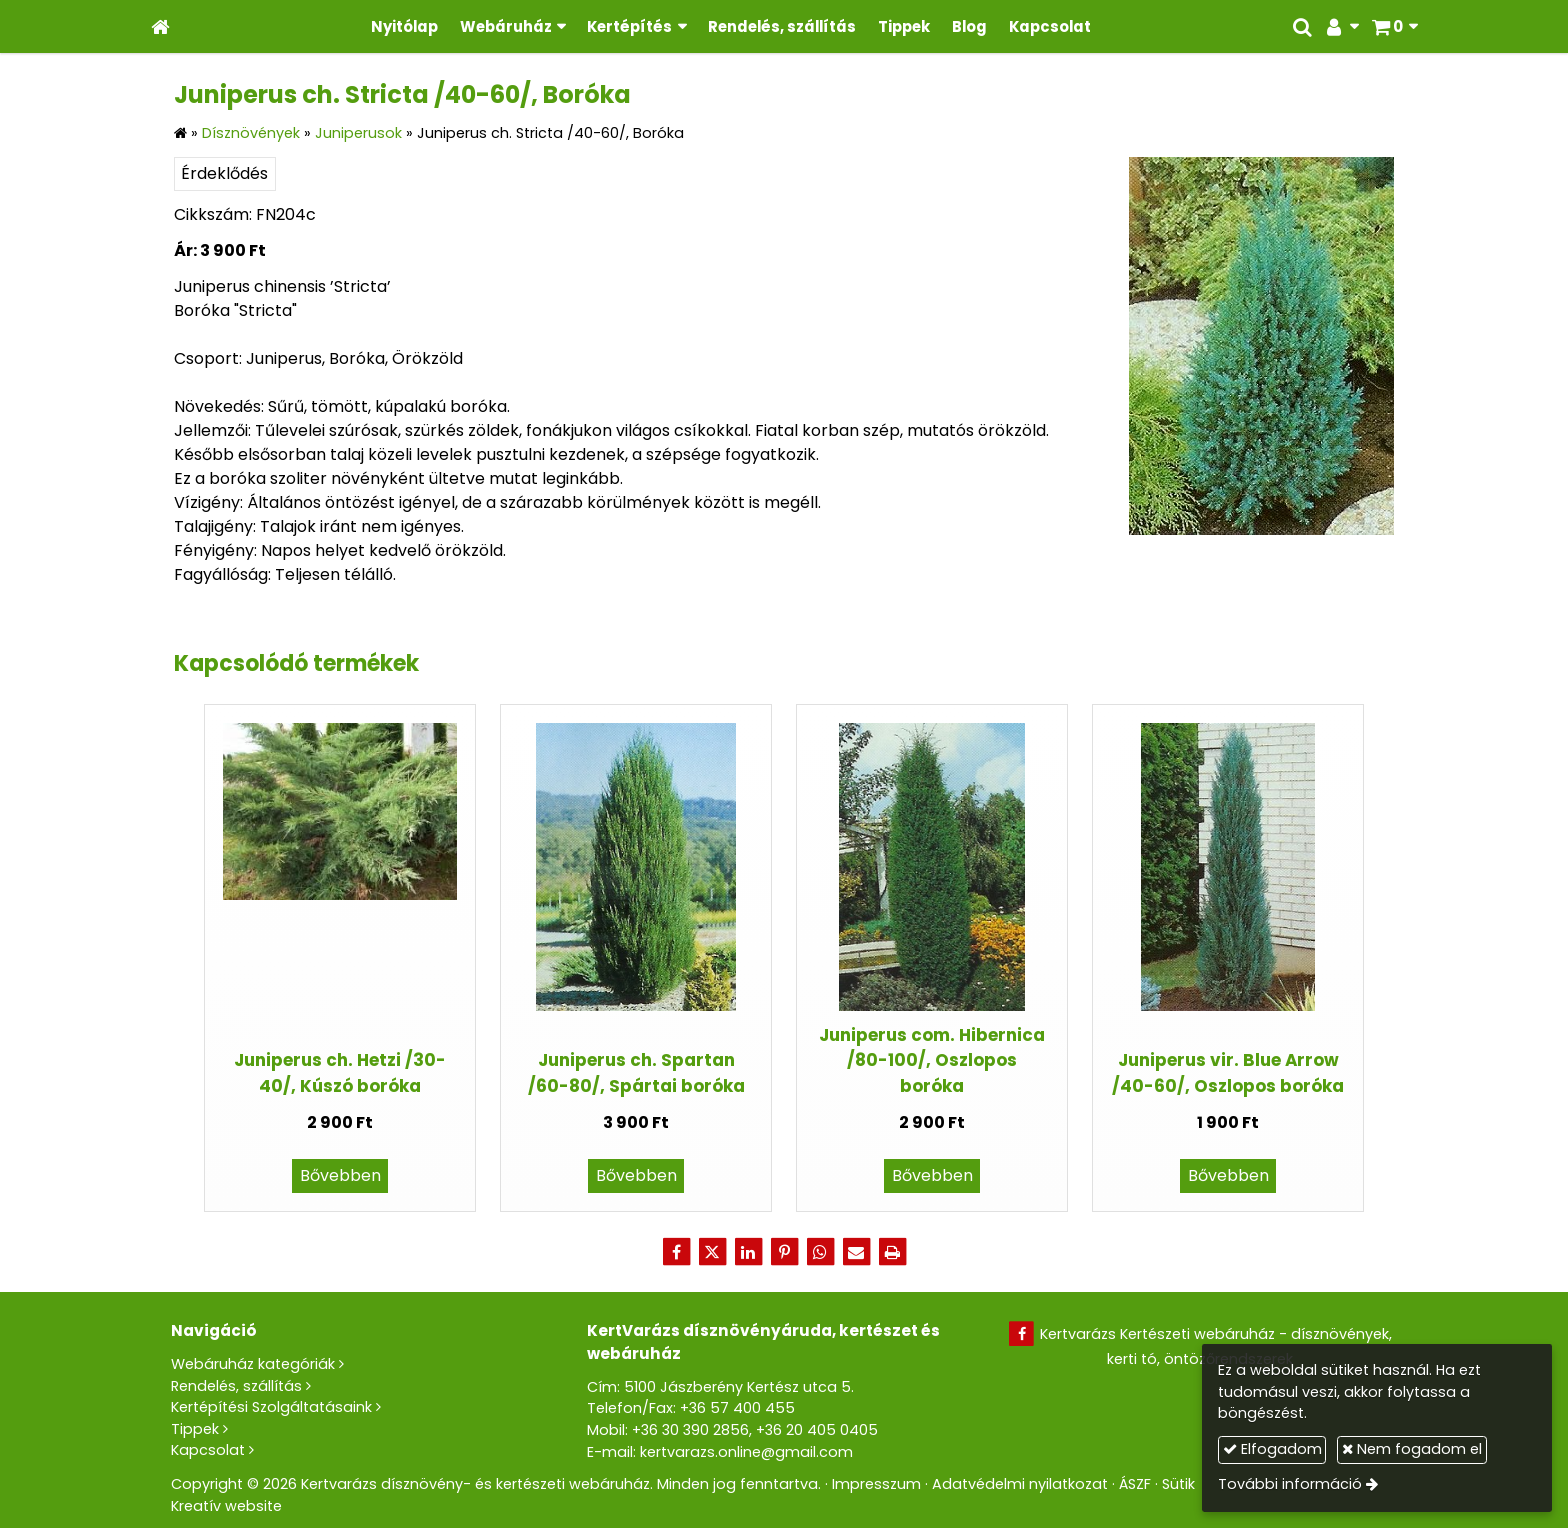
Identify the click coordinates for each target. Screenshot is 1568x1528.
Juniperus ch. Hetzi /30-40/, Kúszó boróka (340, 1072)
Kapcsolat (208, 1450)
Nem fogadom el (1412, 1449)
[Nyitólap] (160, 26)
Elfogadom (1272, 1449)
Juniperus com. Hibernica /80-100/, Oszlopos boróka (932, 1060)
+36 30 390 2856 (690, 1430)
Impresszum (876, 1484)
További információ (1290, 1484)
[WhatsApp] (820, 1252)
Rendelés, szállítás (236, 1386)
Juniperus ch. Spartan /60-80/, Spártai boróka (636, 1072)
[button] (1394, 26)
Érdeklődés (224, 173)
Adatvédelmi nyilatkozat (1020, 1484)
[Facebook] (676, 1252)
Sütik (1178, 1484)
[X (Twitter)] (712, 1252)
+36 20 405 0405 (817, 1430)
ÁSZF (1135, 1484)
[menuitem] (404, 26)
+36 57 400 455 (737, 1408)
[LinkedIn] (748, 1252)
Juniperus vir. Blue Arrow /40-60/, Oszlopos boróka (1228, 1072)
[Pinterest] (784, 1252)
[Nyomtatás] (892, 1252)
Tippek (195, 1429)
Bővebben (340, 1175)
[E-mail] (856, 1252)
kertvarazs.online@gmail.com (746, 1452)
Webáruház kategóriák (253, 1364)
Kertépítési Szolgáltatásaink (271, 1407)
